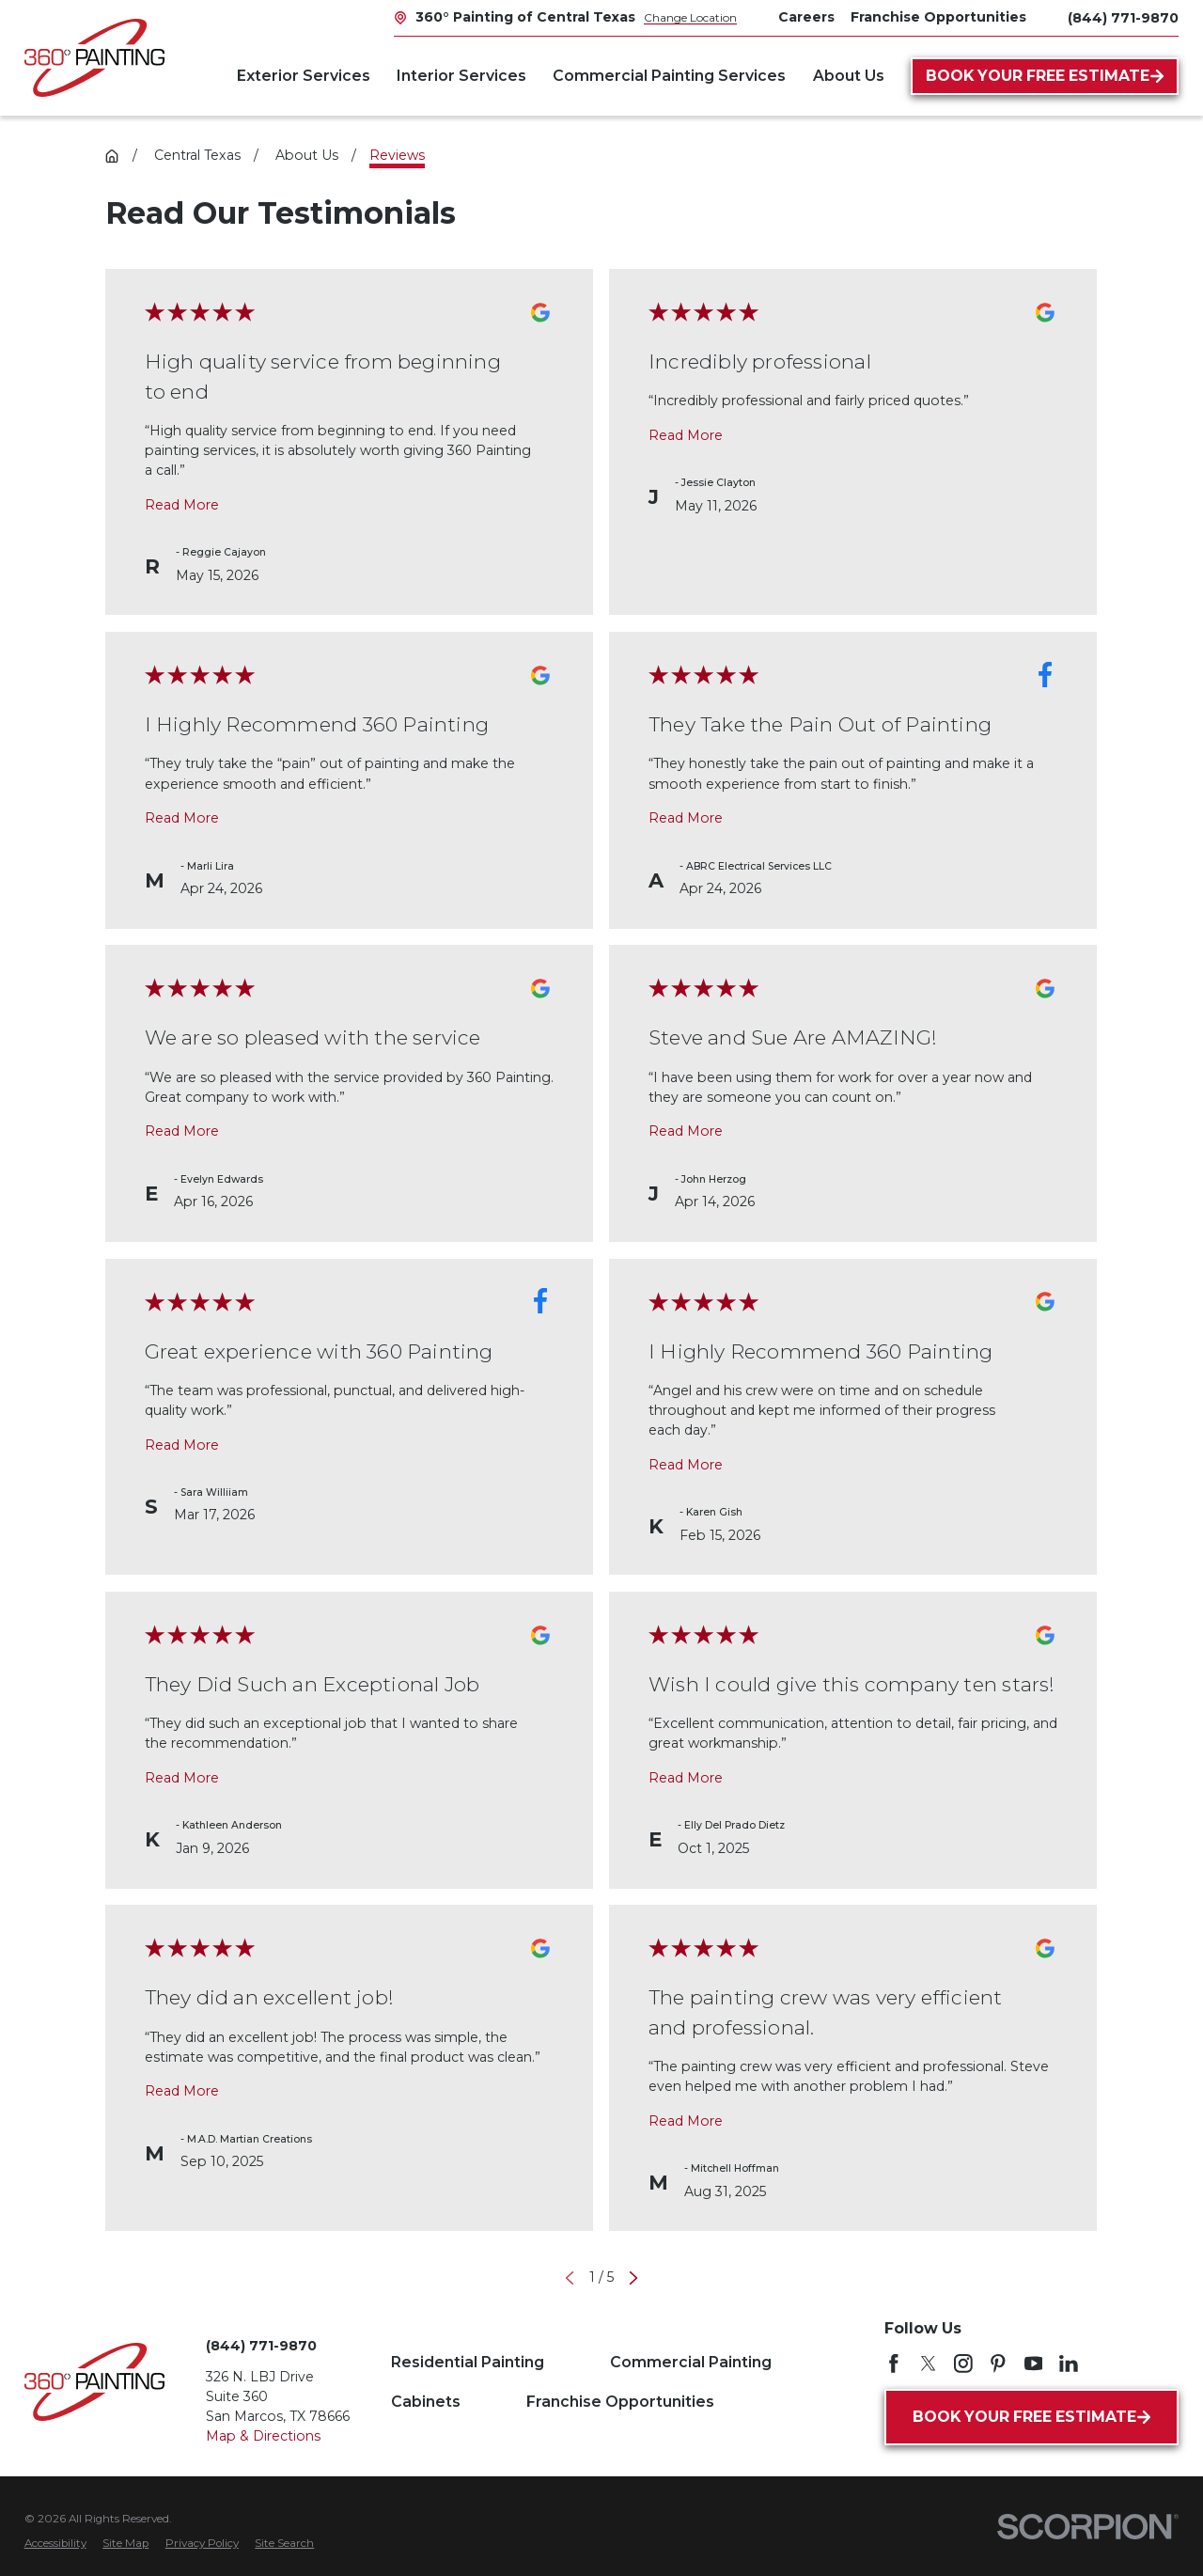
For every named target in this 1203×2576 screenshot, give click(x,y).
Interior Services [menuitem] (461, 76)
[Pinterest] (998, 2363)
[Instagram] (963, 2363)
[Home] (94, 57)
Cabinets (426, 2402)
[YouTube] (1033, 2363)
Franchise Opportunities (620, 2402)
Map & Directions (263, 2435)
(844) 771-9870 (1123, 17)
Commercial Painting (691, 2362)
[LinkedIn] (1068, 2363)
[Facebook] (893, 2363)
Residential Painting (467, 2362)
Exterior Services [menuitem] (303, 76)
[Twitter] (928, 2363)
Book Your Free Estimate (1045, 76)
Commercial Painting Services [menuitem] (669, 76)
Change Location (690, 17)
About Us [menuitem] (848, 76)
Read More (182, 503)
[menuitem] (55, 2544)
